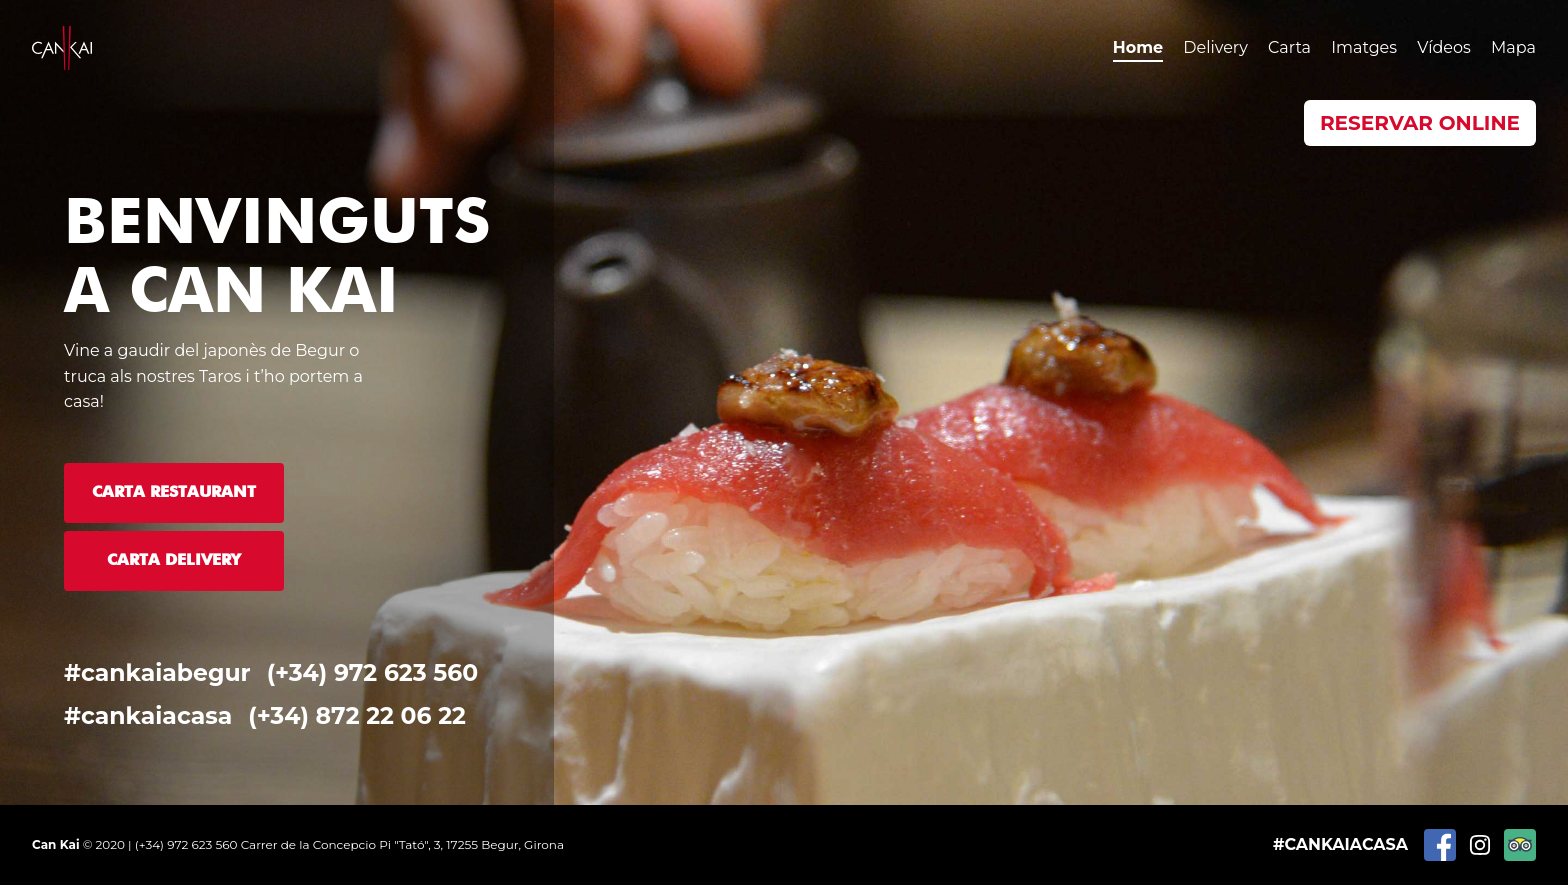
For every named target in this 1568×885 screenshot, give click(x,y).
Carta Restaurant (174, 493)
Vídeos (1444, 47)
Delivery (1215, 47)
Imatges (1364, 47)
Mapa (1513, 47)
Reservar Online (1420, 123)
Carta (1289, 47)
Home (1138, 47)
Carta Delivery (174, 561)
